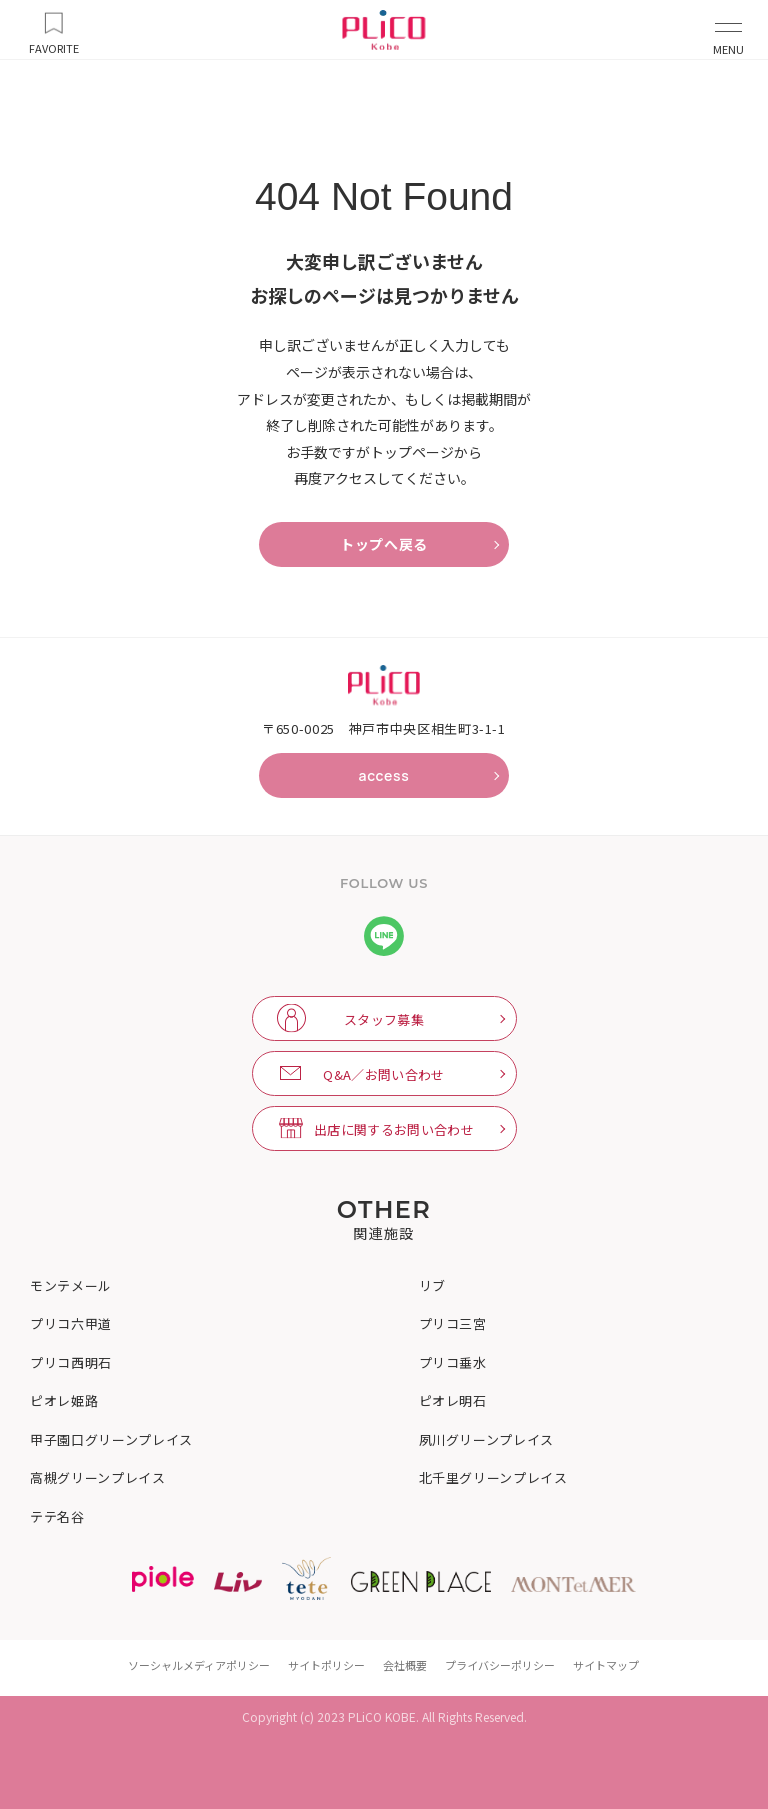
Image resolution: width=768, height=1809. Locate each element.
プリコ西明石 (71, 1363)
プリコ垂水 (453, 1363)
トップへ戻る (384, 544)
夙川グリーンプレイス (487, 1440)
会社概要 (405, 1665)
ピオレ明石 (453, 1401)
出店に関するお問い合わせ (394, 1129)
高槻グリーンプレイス (98, 1478)
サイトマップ (606, 1665)
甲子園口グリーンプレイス (111, 1440)
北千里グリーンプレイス (493, 1478)
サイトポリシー (326, 1665)
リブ (432, 1286)
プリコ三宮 (453, 1324)
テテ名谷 (57, 1517)
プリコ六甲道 (71, 1324)
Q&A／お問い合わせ (383, 1074)
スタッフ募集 (384, 1019)
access (383, 775)
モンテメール (71, 1286)
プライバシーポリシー (500, 1665)
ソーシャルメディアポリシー (199, 1665)
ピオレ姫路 (64, 1401)
